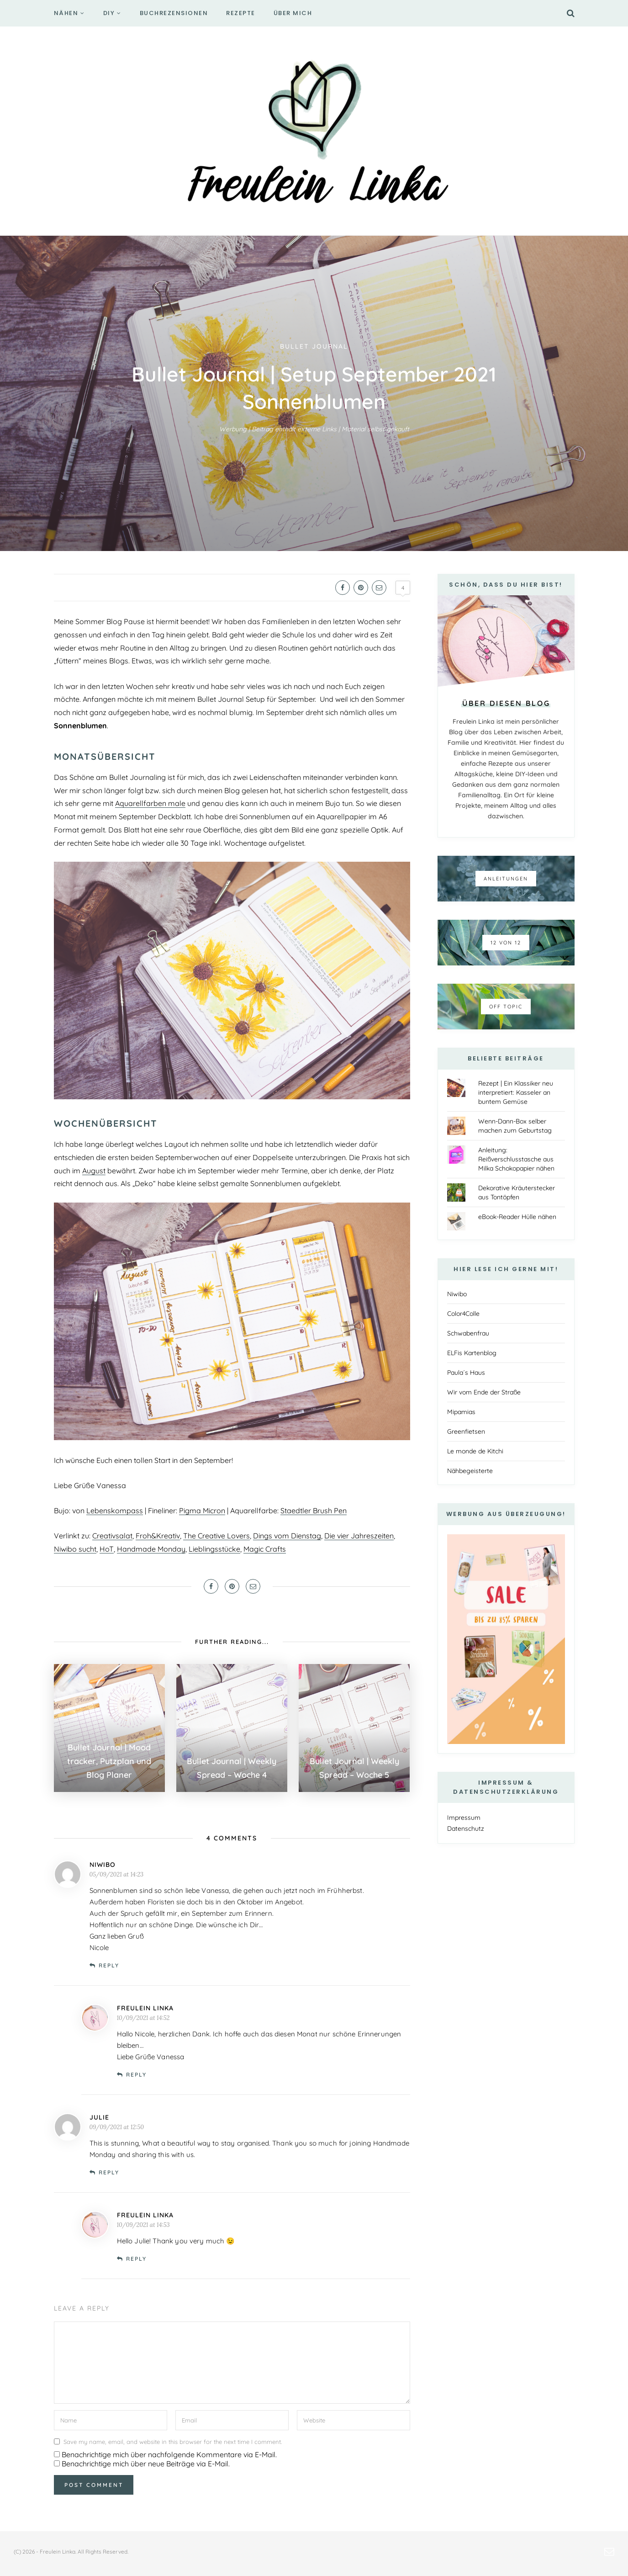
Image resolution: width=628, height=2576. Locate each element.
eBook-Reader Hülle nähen (517, 1217)
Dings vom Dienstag (287, 1535)
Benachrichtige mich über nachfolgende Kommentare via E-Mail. (169, 2454)
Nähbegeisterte (470, 1471)
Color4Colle (463, 1313)
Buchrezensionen (174, 13)
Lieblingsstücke (214, 1548)
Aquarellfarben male (150, 803)
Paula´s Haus (466, 1372)
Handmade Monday (151, 1548)
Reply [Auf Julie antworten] (109, 2172)
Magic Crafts (264, 1548)
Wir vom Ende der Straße (484, 1392)
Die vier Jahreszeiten (359, 1535)
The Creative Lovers (216, 1535)
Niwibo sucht (75, 1548)
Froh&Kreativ (158, 1535)
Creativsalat (112, 1535)
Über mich (293, 13)
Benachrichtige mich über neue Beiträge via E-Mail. (146, 2463)
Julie (99, 2117)
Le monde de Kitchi (475, 1451)
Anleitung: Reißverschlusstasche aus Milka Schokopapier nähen (516, 1159)
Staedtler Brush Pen (313, 1510)
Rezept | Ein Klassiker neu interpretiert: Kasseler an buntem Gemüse (515, 1092)
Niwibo (457, 1294)
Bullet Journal (314, 346)
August (94, 1170)
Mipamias (461, 1412)
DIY (109, 13)
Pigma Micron (202, 1510)
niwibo (103, 1864)
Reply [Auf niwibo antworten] (109, 1965)
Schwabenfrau (468, 1333)
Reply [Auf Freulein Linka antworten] (136, 2074)
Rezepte (240, 13)
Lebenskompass (114, 1510)
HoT (107, 1548)
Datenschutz (465, 1828)
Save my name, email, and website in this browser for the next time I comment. (172, 2441)
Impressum (463, 1817)
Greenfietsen (466, 1431)
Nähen (66, 13)
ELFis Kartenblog (471, 1353)
